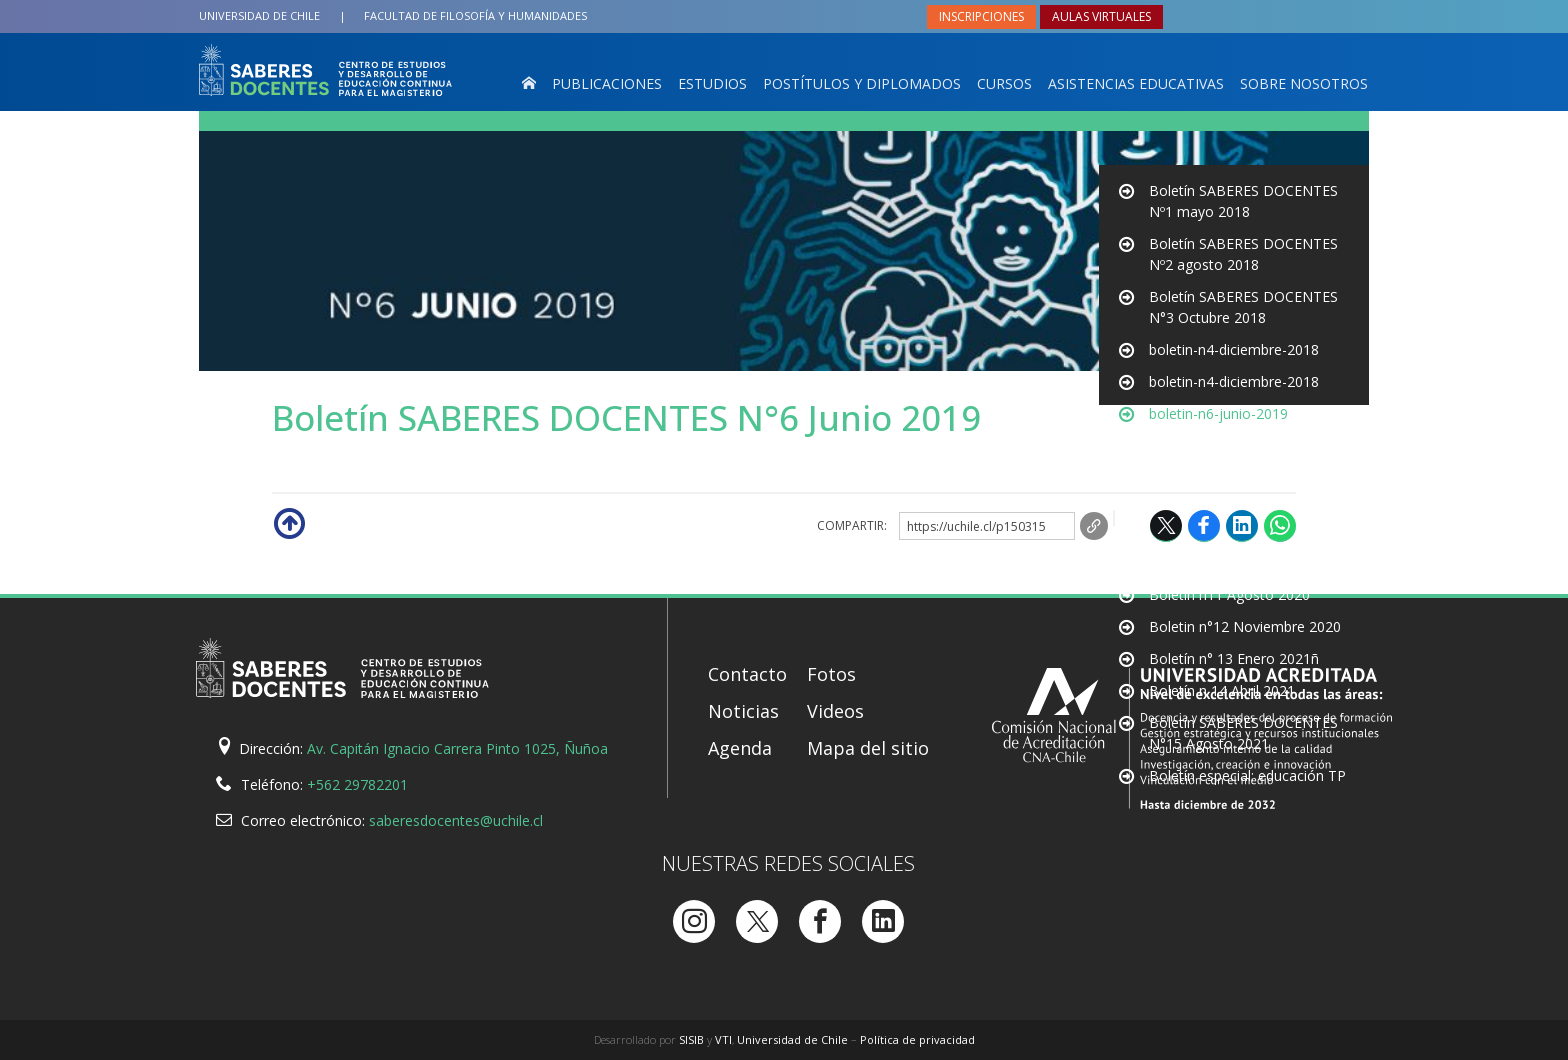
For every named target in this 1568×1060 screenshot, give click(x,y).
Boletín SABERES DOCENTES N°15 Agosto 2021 (1243, 733)
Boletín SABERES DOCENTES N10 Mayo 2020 (1243, 552)
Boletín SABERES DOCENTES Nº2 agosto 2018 (1243, 254)
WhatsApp (1280, 525)
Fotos (831, 674)
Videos (835, 711)
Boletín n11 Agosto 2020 (1229, 594)
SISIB (691, 1039)
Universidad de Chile (259, 15)
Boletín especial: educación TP (1247, 775)
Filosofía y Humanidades (475, 15)
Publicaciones (607, 83)
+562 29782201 (357, 784)
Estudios (712, 83)
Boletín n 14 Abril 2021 (1222, 690)
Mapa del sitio (868, 748)
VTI (723, 1039)
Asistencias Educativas (1136, 83)
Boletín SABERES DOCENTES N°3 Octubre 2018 (1243, 307)
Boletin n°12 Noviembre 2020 (1245, 626)
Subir (288, 522)
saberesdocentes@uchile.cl (456, 820)
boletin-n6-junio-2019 (1218, 445)
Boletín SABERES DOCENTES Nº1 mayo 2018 (1243, 201)
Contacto (747, 674)
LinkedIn (1242, 525)
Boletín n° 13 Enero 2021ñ (1234, 658)
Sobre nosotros (1304, 83)
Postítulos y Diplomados (862, 83)
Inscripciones (981, 16)
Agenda (740, 748)
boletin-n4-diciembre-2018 (1234, 349)
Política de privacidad (917, 1039)
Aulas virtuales (1101, 16)
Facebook (1204, 525)
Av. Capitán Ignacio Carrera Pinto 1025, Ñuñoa (457, 748)
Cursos (1004, 83)
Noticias (743, 711)
